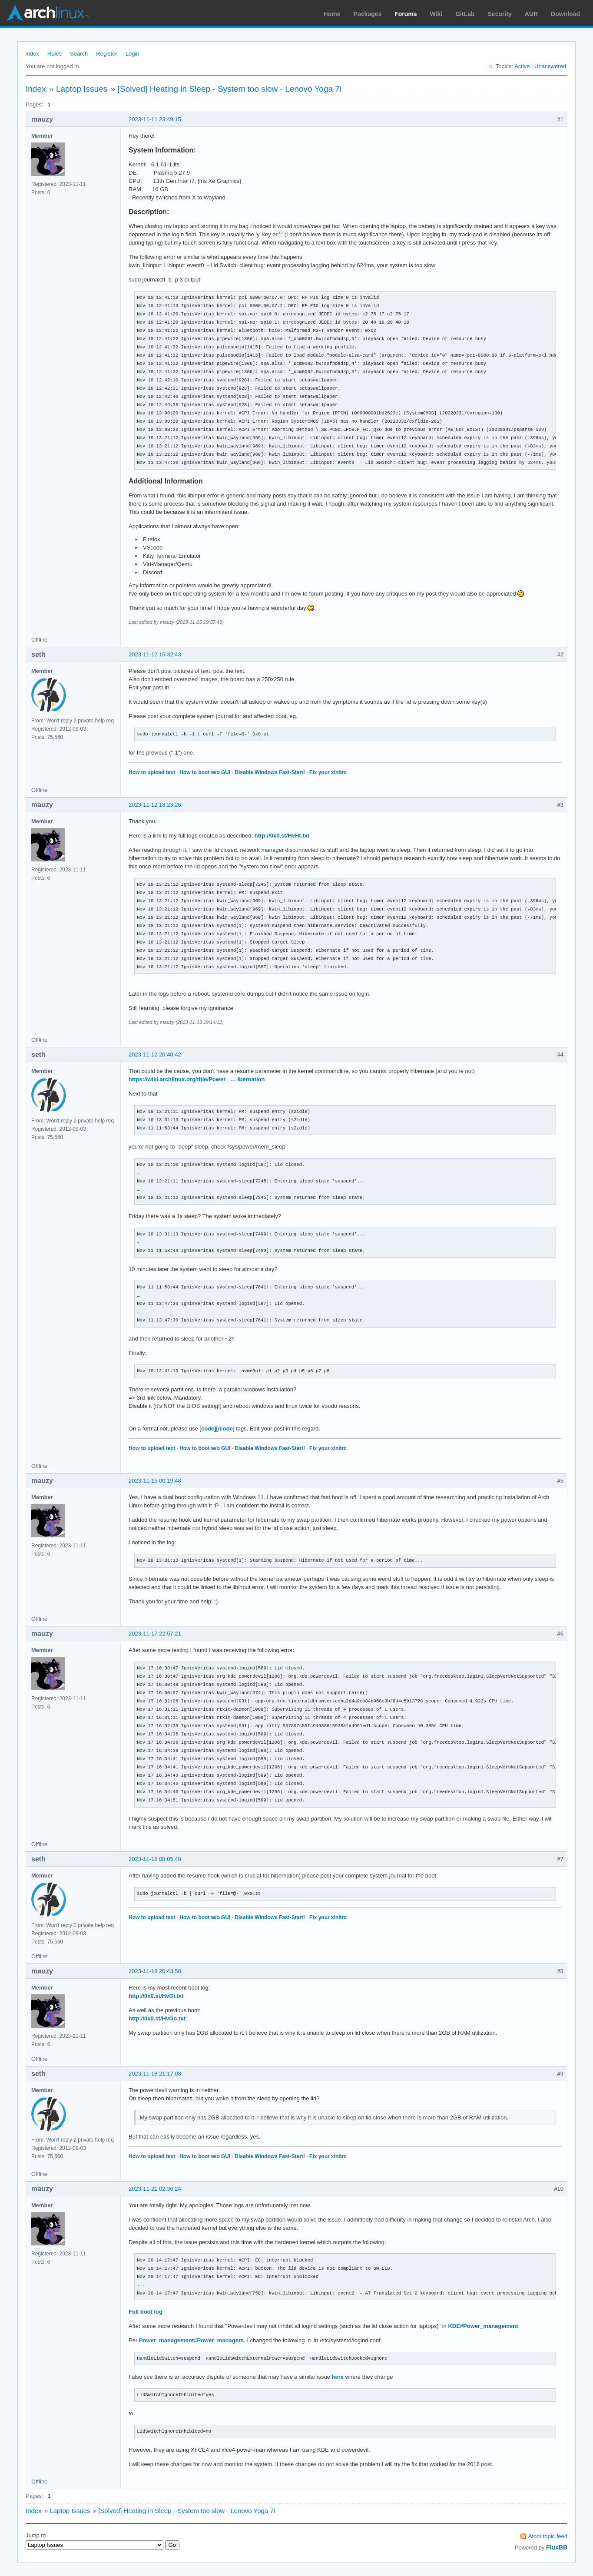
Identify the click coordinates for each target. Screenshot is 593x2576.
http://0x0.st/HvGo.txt (157, 2018)
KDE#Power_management (483, 2326)
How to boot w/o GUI (204, 772)
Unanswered (550, 66)
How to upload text (152, 772)
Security (500, 13)
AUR (531, 13)
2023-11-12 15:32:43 (155, 654)
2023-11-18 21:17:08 (155, 2073)
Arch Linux (48, 13)
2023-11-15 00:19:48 (155, 1480)
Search (79, 53)
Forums (405, 13)
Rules (54, 53)
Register (106, 53)
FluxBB (556, 2547)
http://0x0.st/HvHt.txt (282, 835)
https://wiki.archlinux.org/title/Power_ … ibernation (197, 1079)
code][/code (217, 1428)
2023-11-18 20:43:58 (155, 1971)
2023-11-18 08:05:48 (155, 1859)
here (338, 2377)
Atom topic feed (547, 2536)
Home (332, 13)
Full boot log (145, 2311)
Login (132, 53)
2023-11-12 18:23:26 (155, 804)
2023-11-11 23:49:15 (155, 119)
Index (32, 53)
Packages (368, 13)
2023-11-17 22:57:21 (155, 1633)
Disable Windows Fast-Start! (270, 772)
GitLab (464, 13)
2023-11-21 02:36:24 (155, 2188)
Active (522, 66)
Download (565, 13)
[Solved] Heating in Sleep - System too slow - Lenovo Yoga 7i (229, 88)
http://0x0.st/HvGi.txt (156, 1996)
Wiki (436, 13)
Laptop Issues (81, 88)
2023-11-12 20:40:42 (155, 1054)
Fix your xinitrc (328, 772)
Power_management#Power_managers (191, 2340)
